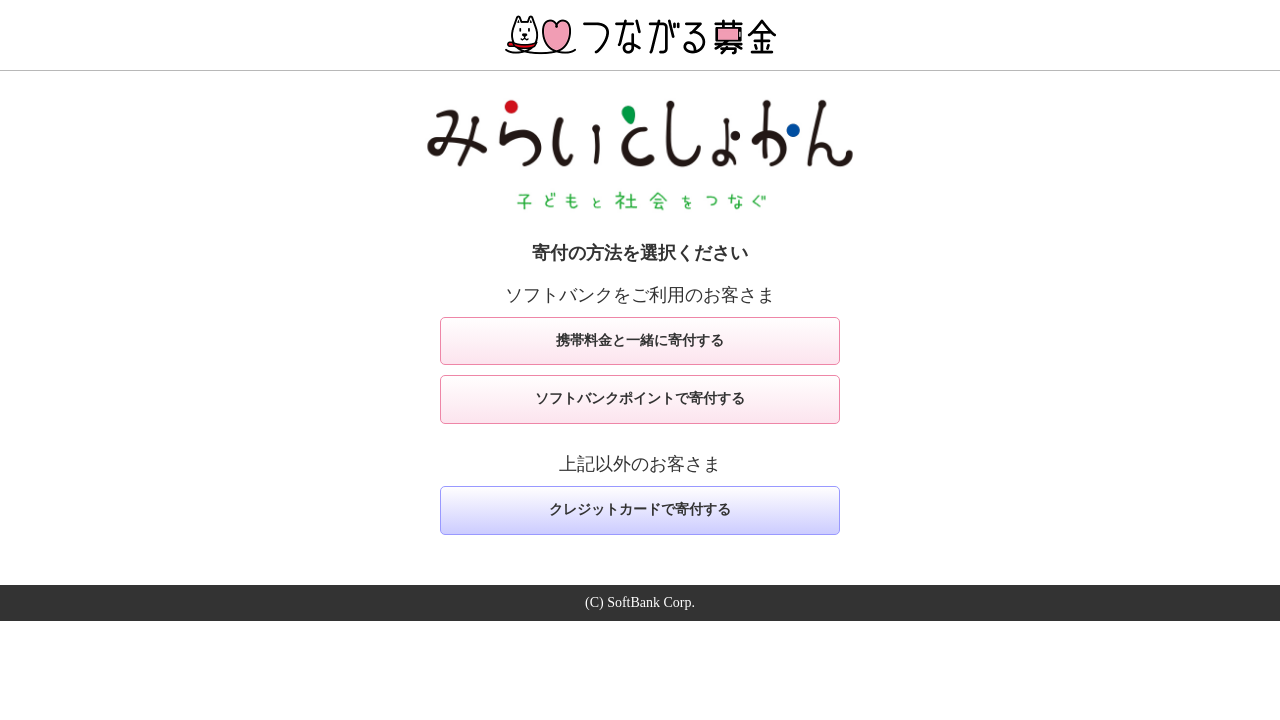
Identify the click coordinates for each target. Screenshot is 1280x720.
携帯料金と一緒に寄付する (640, 340)
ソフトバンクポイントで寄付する (640, 398)
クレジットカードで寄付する (640, 509)
